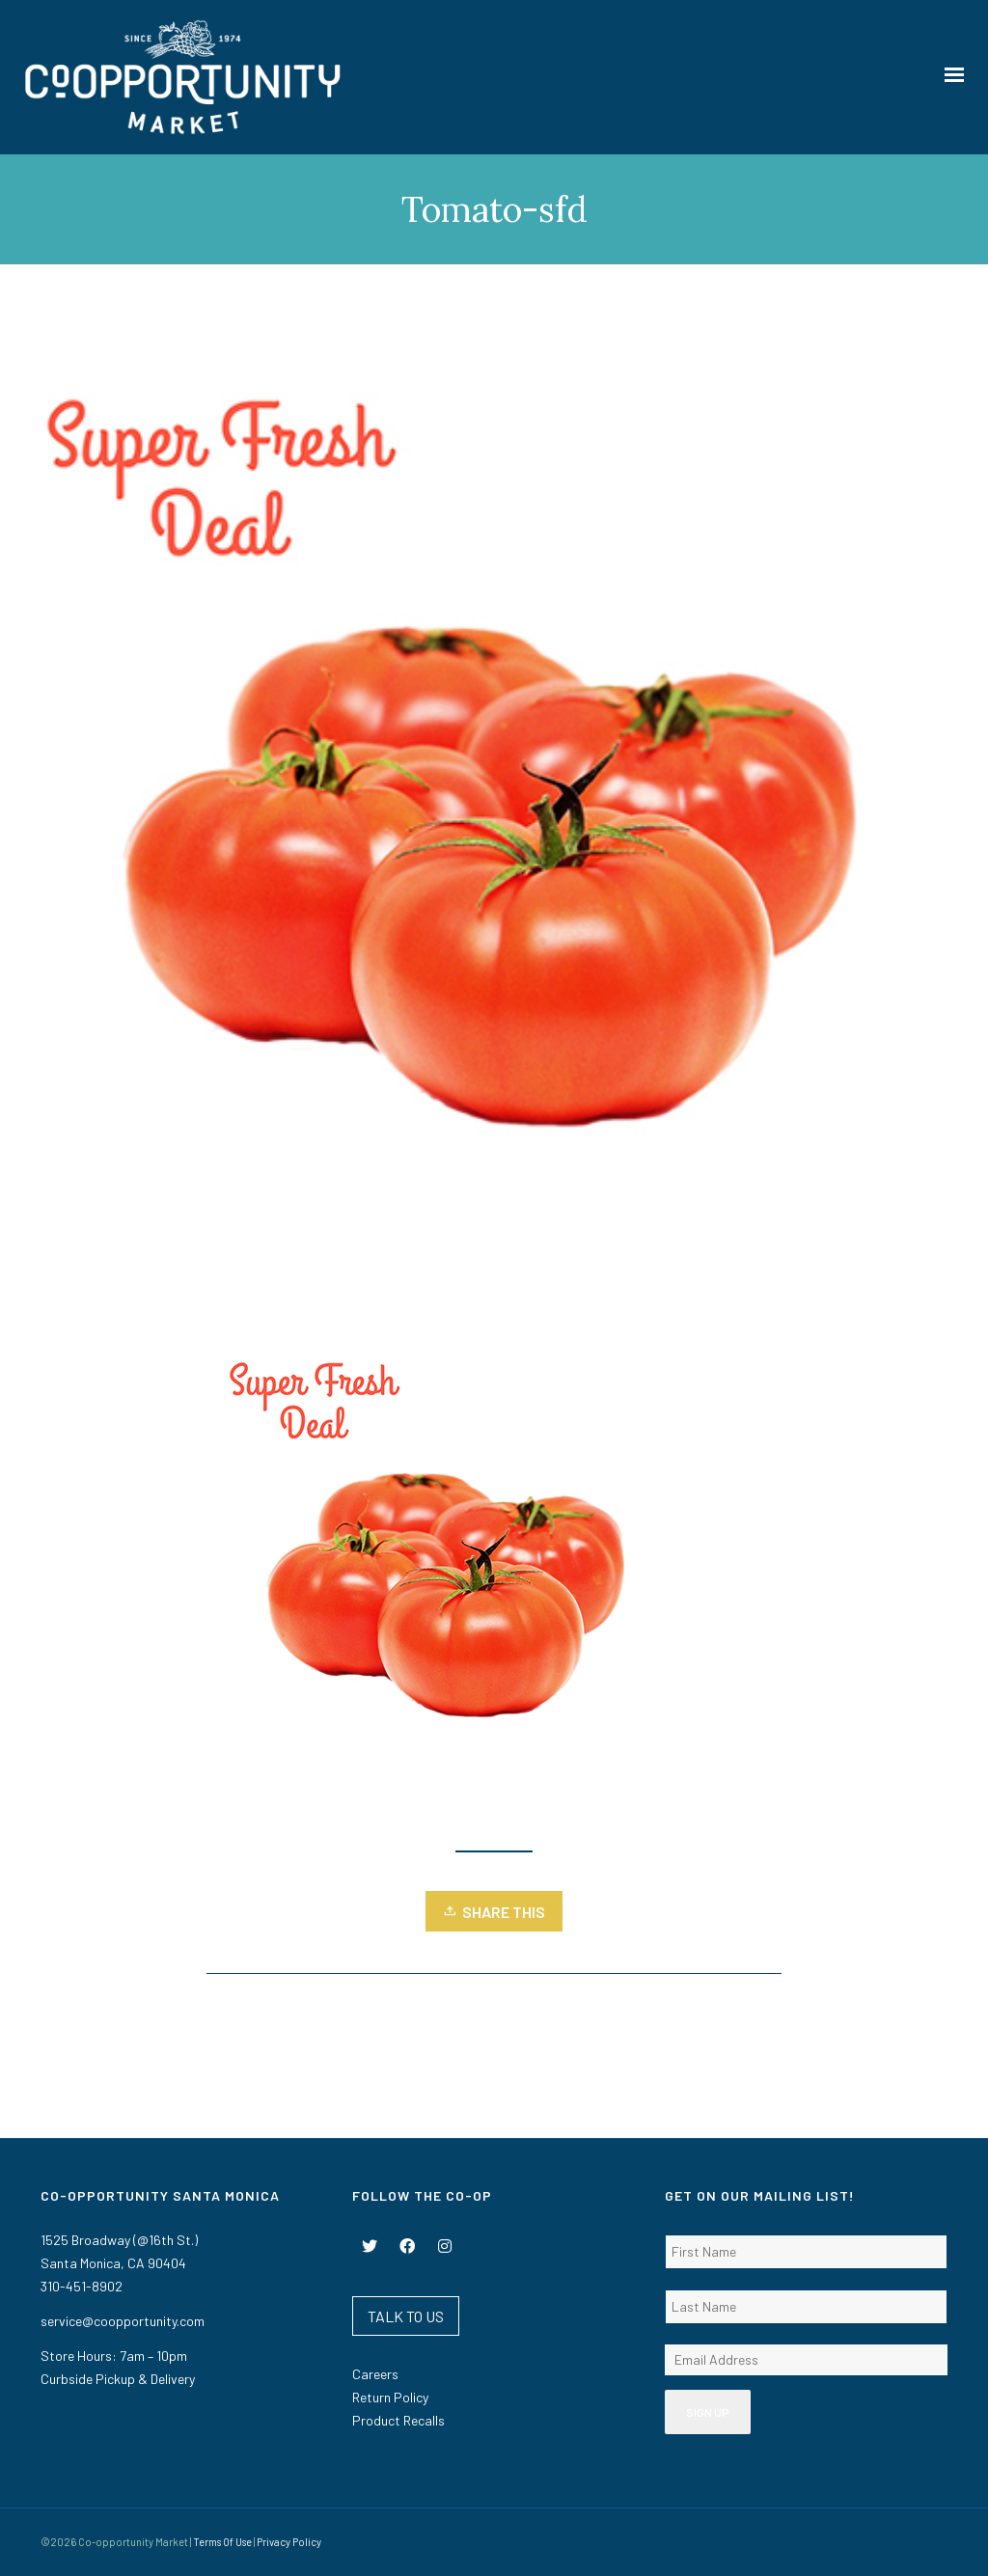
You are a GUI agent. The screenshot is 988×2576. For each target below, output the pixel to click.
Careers (375, 2374)
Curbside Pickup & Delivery (118, 2378)
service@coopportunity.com (123, 2321)
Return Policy (390, 2397)
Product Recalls (398, 2420)
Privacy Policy (289, 2541)
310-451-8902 (82, 2286)
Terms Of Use (222, 2541)
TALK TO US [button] (406, 2316)
